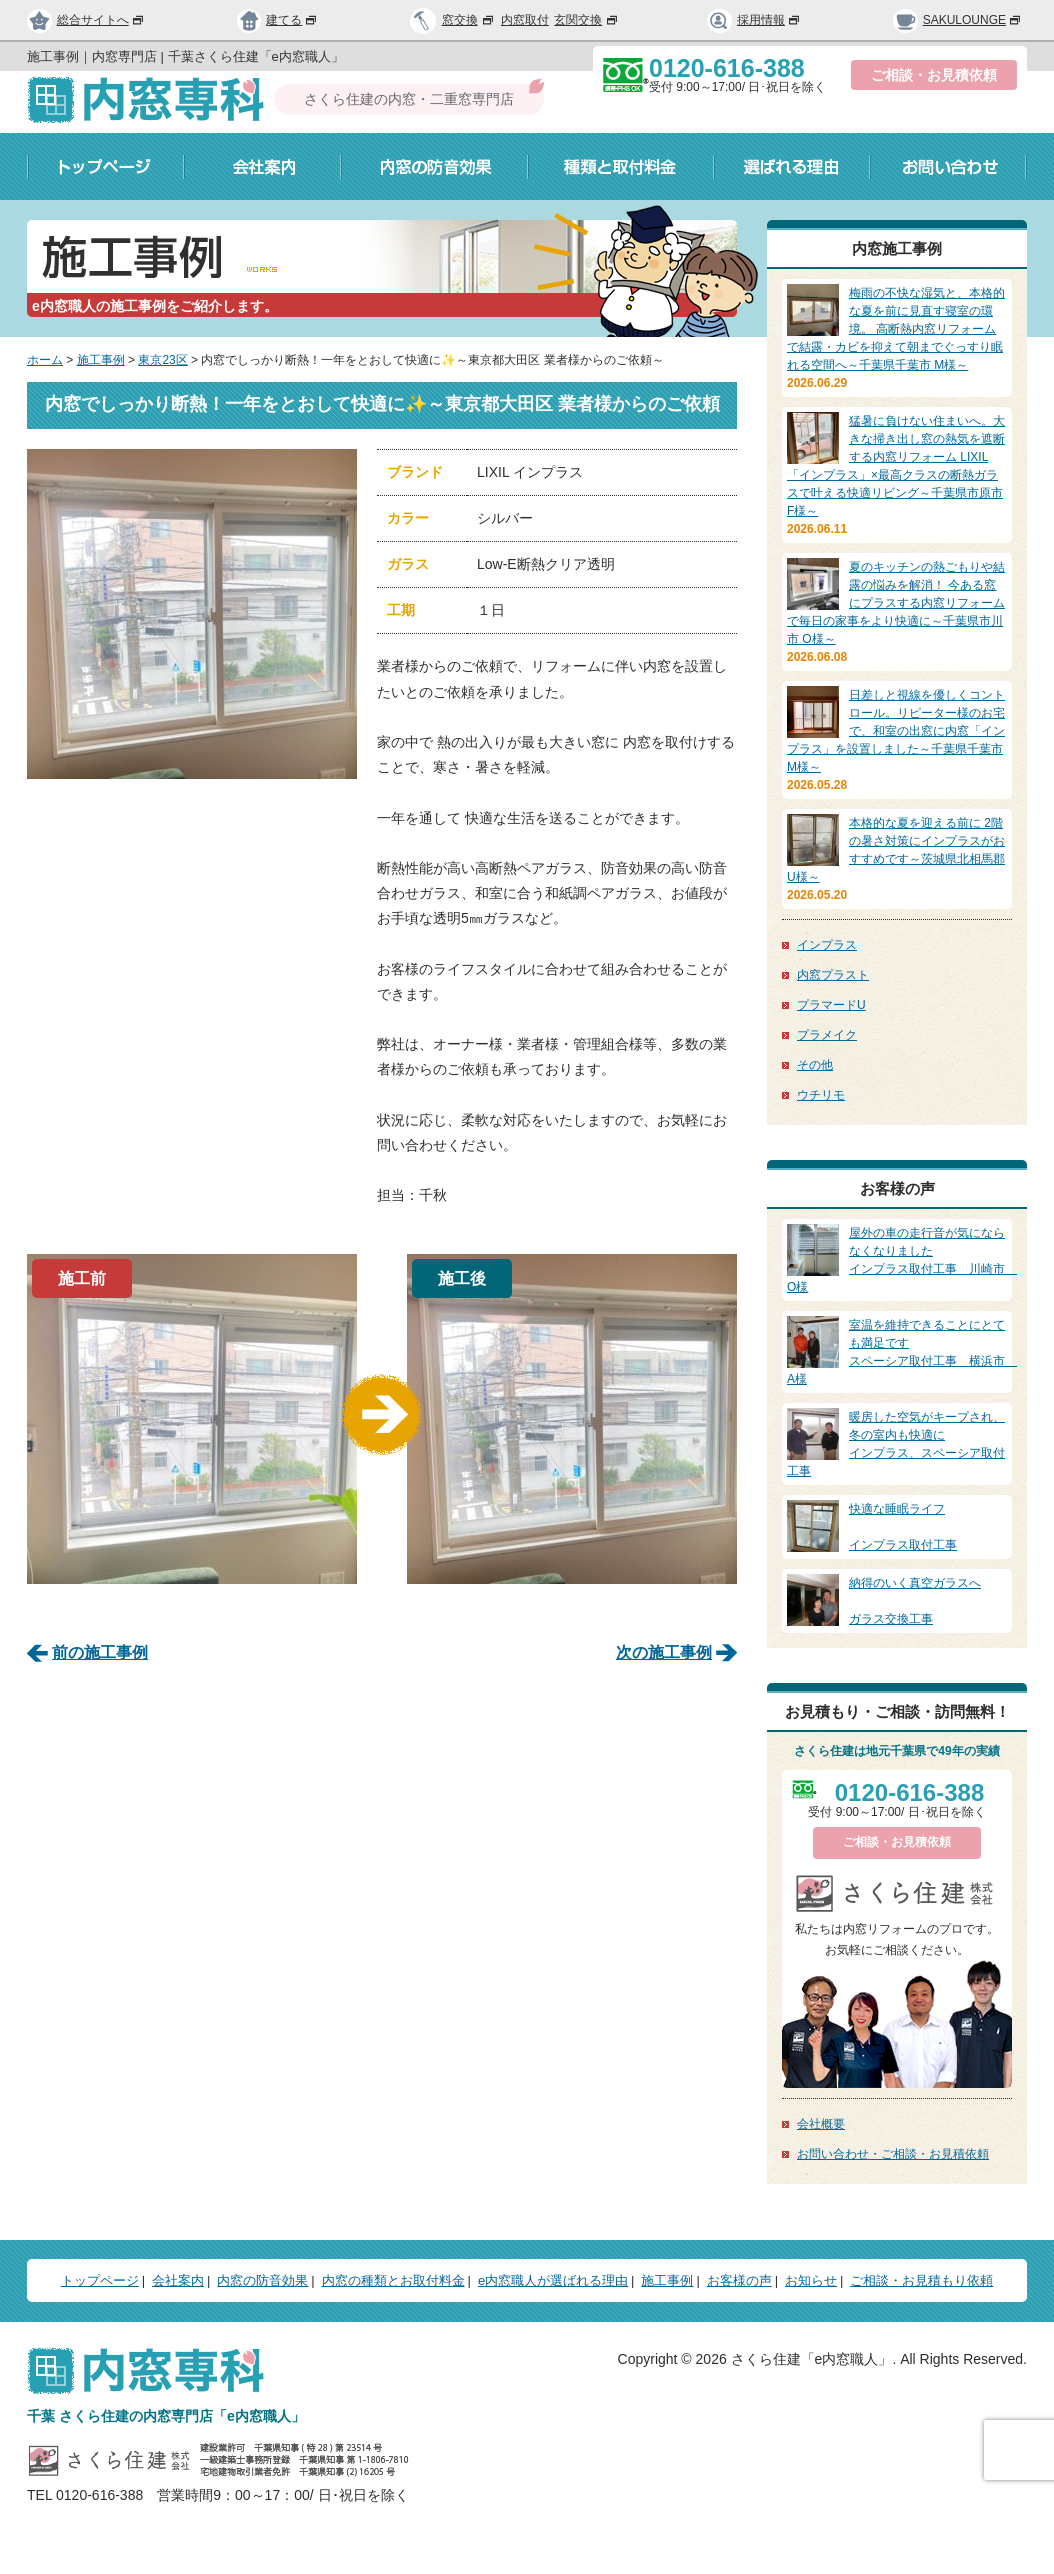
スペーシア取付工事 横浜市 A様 (902, 1351)
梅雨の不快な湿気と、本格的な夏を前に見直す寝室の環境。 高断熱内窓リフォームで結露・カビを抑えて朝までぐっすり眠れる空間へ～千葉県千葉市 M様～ (896, 329)
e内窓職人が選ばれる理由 (553, 2280)
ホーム (45, 360)
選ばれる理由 (792, 166)
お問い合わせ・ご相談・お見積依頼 (893, 2154)
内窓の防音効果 (434, 166)
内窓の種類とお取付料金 (393, 2280)
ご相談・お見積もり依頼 (921, 2280)
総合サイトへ (86, 20)
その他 (815, 1065)
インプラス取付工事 (897, 1526)
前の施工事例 (100, 1652)
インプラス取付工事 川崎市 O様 (902, 1259)
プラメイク (827, 1035)
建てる (278, 20)
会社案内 (262, 166)
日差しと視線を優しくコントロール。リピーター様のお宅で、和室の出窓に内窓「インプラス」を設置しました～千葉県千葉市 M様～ (896, 731)
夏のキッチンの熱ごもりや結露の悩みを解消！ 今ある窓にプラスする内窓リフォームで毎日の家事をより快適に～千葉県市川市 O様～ (896, 603)
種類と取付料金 (621, 166)
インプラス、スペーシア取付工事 (897, 1443)
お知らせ (811, 2280)
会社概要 (821, 2124)
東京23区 (162, 360)
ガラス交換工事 (897, 1600)
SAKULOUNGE (957, 20)
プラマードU (831, 1005)
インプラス (827, 945)
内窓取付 (525, 20)
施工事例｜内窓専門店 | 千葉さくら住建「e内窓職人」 (185, 56)
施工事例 (101, 360)
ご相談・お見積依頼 (934, 75)
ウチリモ (821, 1095)
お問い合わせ (948, 166)
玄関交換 (587, 20)
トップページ (105, 166)
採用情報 (754, 20)
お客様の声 (739, 2280)
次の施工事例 (664, 1652)
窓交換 (469, 20)
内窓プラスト (833, 975)
